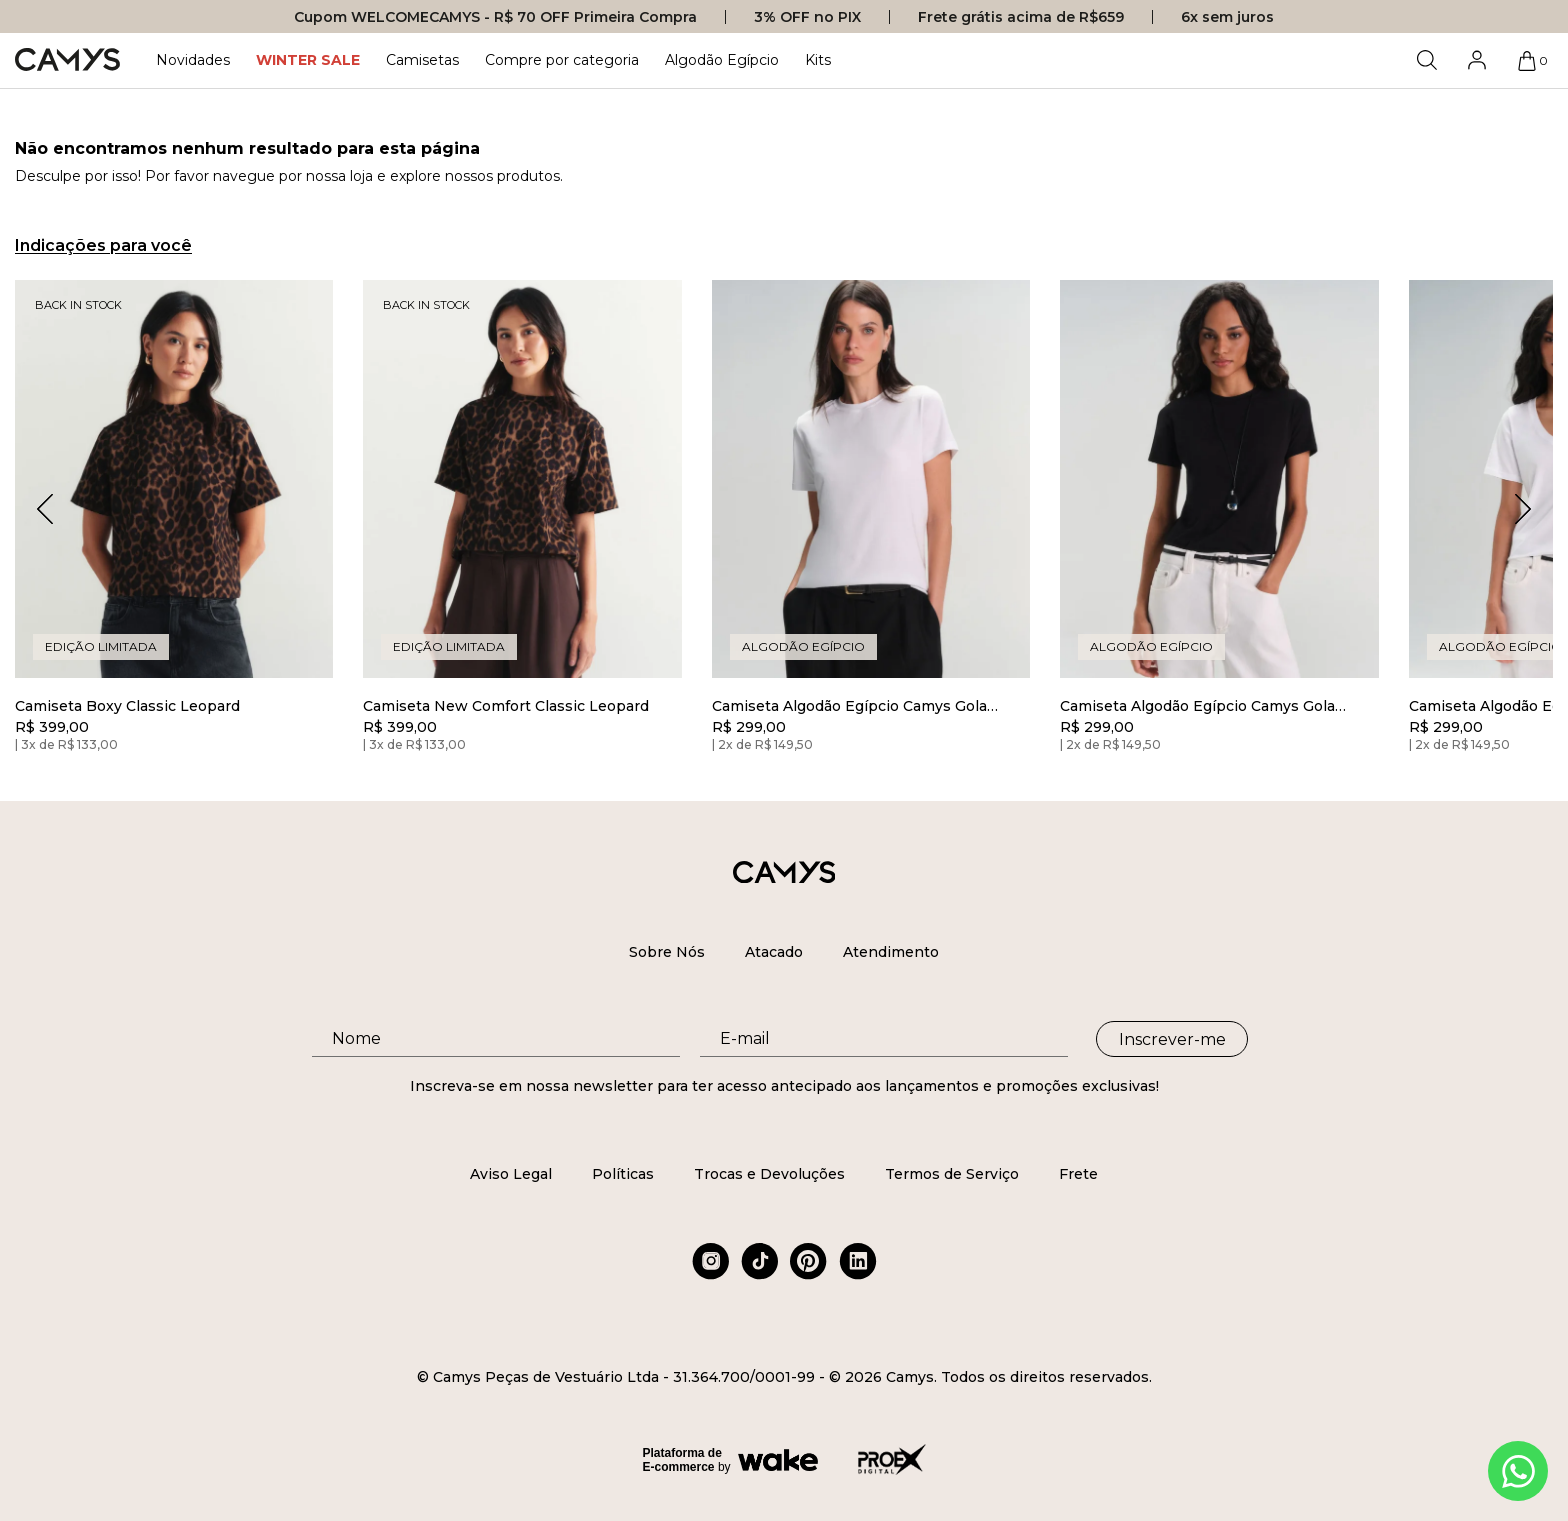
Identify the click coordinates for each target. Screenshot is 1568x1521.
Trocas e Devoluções (769, 1174)
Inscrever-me (1172, 1039)
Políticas (623, 1174)
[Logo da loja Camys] (67, 60)
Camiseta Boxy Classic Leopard (127, 706)
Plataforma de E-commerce (682, 1460)
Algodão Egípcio (722, 60)
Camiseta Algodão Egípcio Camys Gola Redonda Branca (849, 706)
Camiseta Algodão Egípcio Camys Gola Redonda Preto (1197, 706)
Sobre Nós (667, 952)
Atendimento (891, 952)
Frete (1078, 1174)
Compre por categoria (562, 60)
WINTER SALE (308, 60)
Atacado (774, 952)
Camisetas (422, 60)
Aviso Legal (511, 1174)
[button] (1523, 509)
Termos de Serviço (952, 1174)
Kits (818, 60)
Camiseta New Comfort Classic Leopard (506, 706)
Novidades (193, 60)
